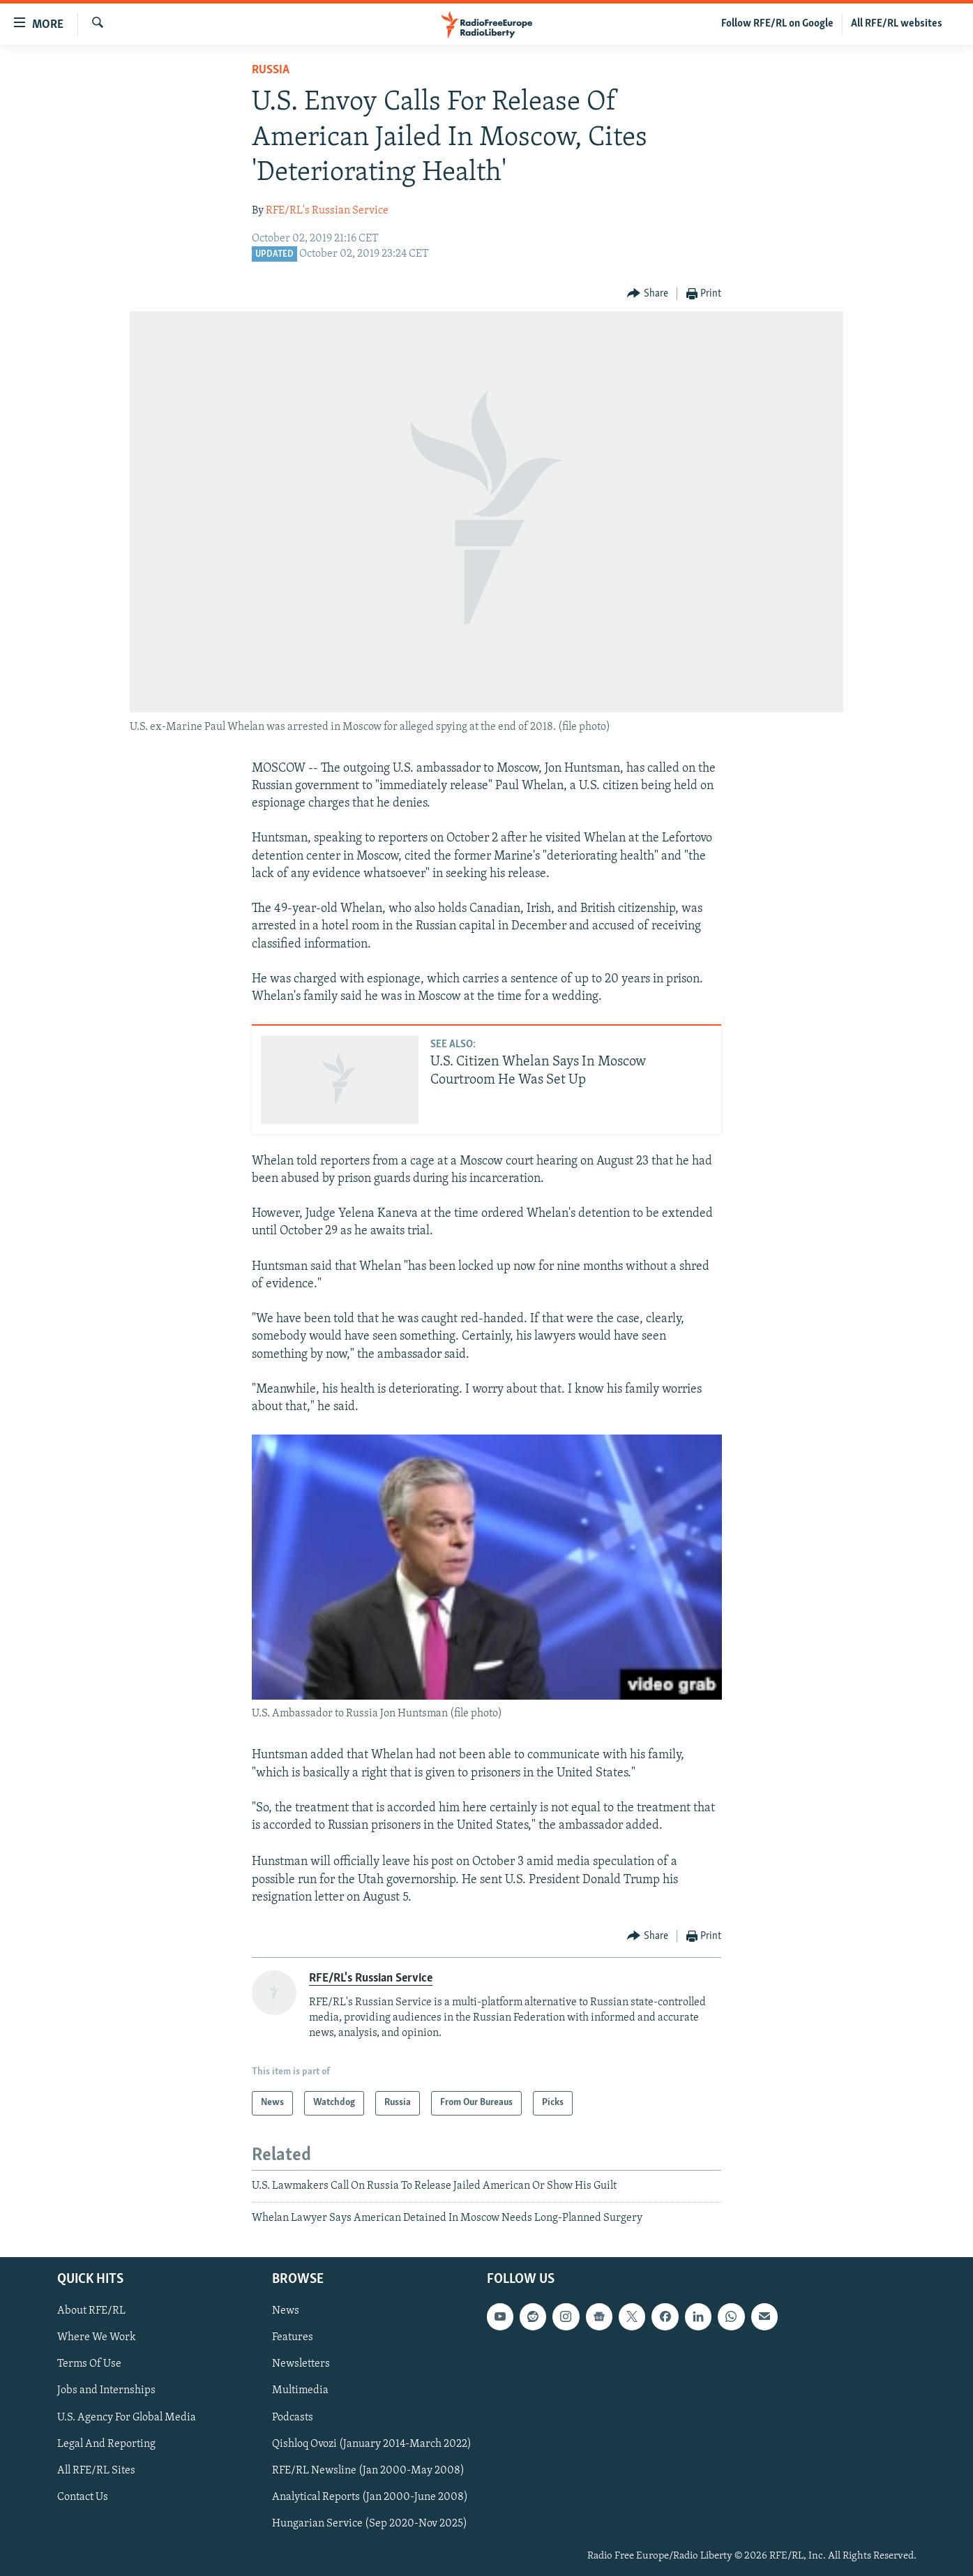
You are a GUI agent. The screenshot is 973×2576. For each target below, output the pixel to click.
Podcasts (292, 2417)
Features (292, 2338)
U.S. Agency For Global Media (126, 2417)
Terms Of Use (89, 2364)
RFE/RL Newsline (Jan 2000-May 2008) (368, 2470)
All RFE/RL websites (896, 23)
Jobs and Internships (106, 2391)
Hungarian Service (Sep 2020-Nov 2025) (369, 2523)
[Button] (647, 294)
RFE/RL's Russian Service (327, 210)
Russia (270, 70)
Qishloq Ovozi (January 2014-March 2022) (372, 2444)
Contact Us (82, 2497)
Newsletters (301, 2364)
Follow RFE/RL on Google (777, 23)
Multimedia (300, 2391)
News (285, 2311)
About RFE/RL (91, 2311)
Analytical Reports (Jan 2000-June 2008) (370, 2497)
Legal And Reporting (106, 2444)
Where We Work (96, 2338)
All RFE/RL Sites (96, 2470)
